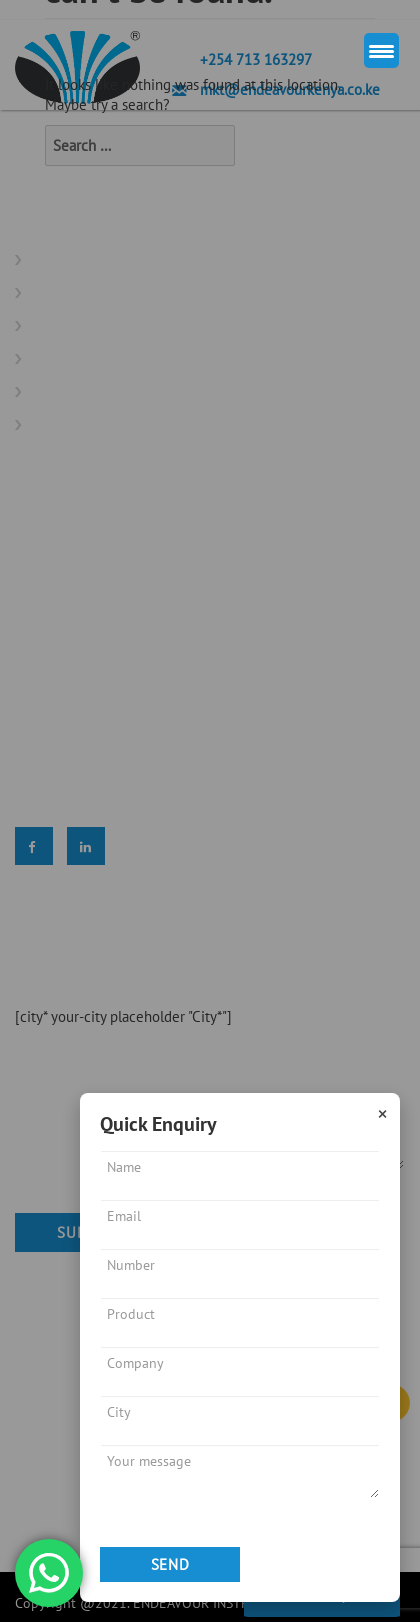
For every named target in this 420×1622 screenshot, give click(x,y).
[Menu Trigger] (381, 50)
